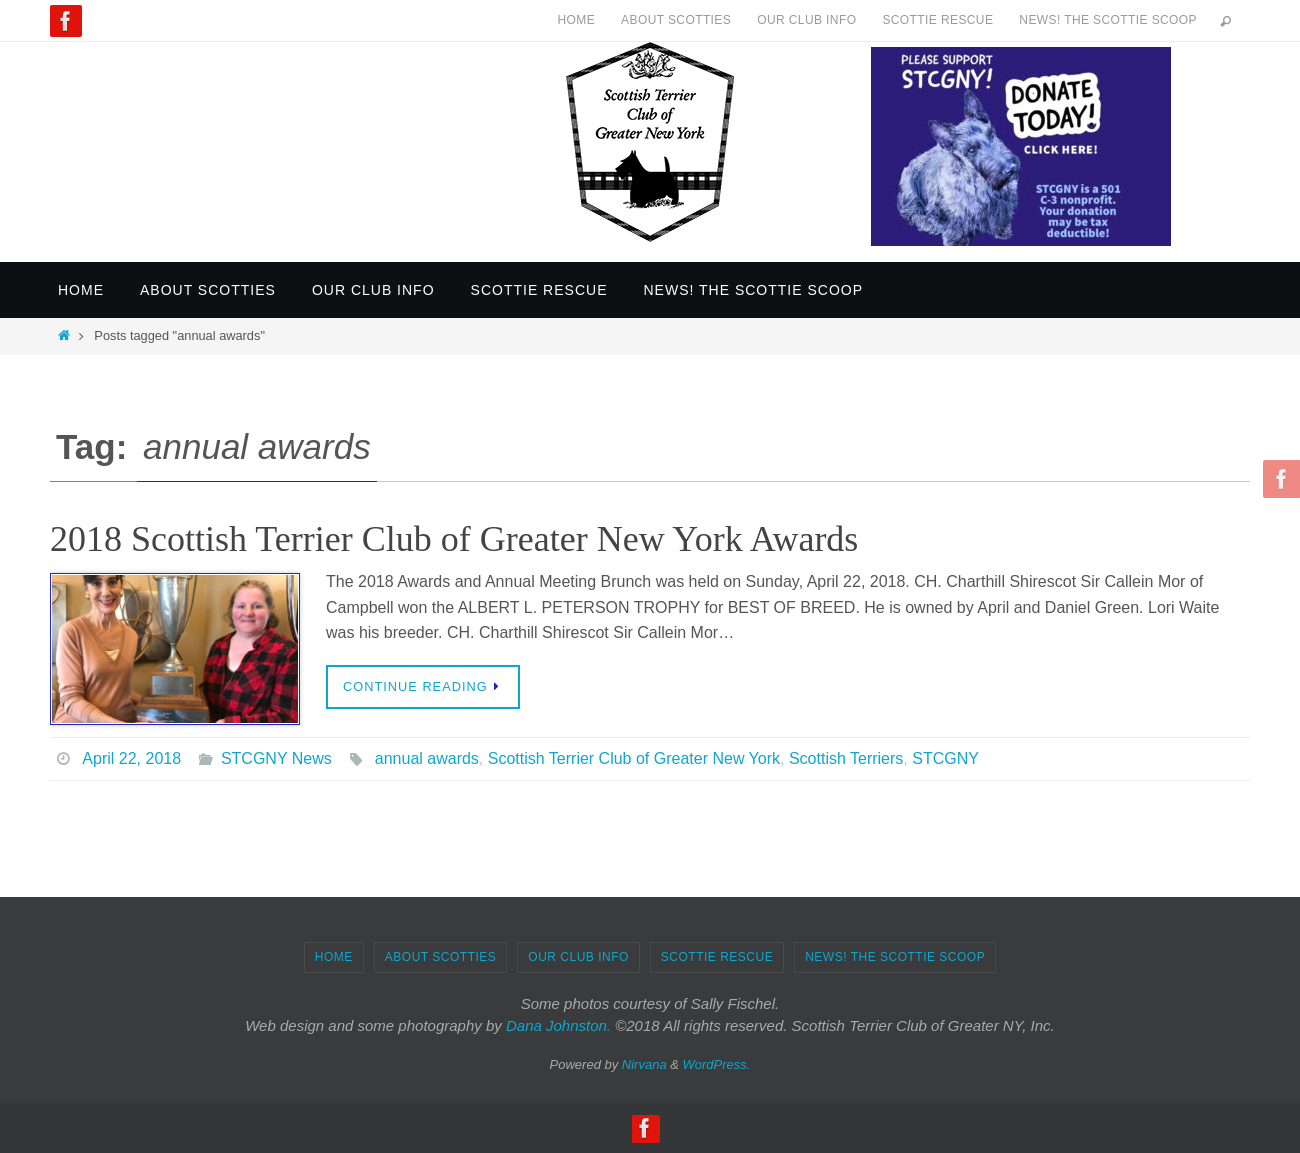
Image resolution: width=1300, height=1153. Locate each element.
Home (576, 20)
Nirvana (644, 1064)
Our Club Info (806, 20)
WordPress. (717, 1064)
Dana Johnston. (558, 1025)
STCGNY (945, 758)
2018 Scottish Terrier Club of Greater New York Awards (454, 539)
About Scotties (676, 20)
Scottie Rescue (937, 20)
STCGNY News (276, 758)
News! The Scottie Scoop (1108, 20)
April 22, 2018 (131, 758)
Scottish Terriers (846, 758)
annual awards (427, 758)
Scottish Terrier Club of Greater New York (634, 758)
